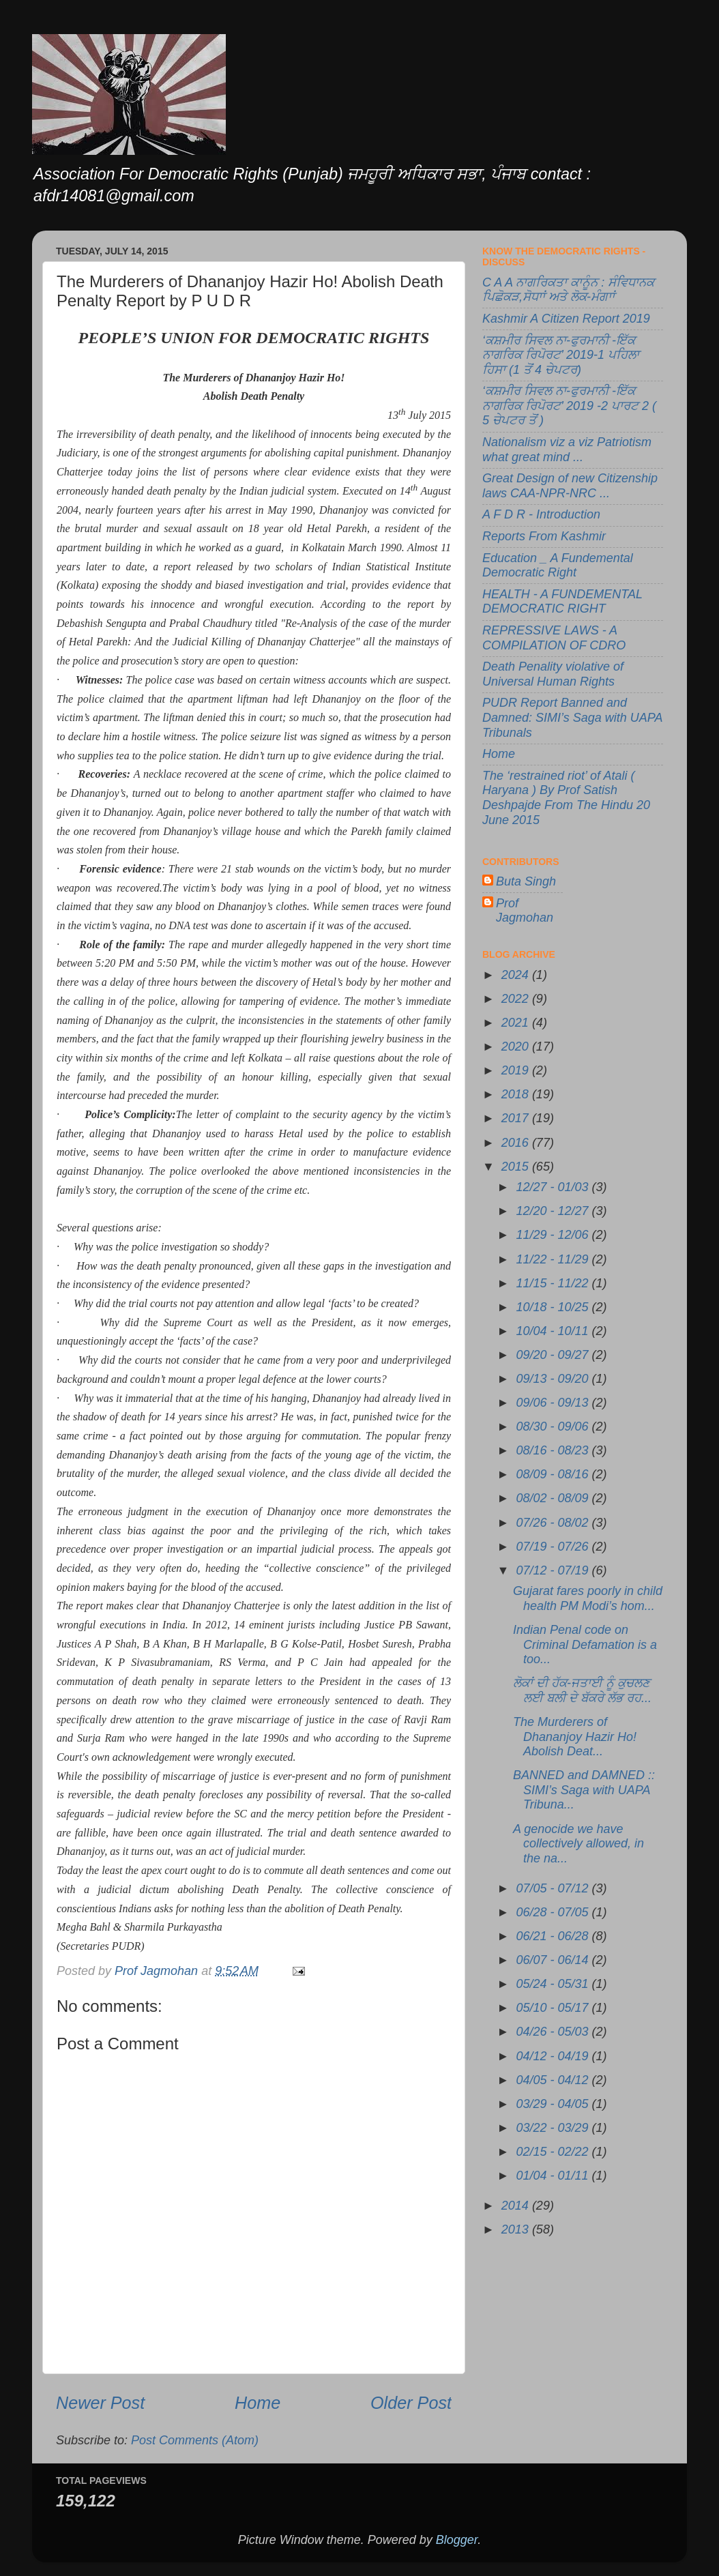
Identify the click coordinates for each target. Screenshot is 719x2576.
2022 (516, 999)
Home (257, 2402)
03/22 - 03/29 (553, 2128)
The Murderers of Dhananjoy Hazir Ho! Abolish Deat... (574, 1736)
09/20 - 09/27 (553, 1355)
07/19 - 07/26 (553, 1546)
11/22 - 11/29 (553, 1259)
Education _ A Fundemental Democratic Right (557, 565)
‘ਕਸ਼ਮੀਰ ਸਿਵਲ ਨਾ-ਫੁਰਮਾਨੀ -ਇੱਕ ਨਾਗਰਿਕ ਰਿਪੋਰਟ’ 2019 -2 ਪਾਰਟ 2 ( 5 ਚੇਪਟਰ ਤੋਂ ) (569, 405)
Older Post (411, 2402)
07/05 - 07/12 (553, 1888)
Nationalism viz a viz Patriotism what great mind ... (566, 449)
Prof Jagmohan (524, 910)
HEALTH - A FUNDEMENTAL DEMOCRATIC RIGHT (562, 601)
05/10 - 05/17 (553, 2008)
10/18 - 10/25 (553, 1307)
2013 (516, 2229)
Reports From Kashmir (544, 536)
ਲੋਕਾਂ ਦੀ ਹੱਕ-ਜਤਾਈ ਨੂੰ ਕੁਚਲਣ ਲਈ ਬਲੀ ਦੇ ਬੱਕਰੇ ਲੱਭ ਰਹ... (582, 1690)
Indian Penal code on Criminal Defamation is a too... (585, 1644)
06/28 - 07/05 (553, 1912)
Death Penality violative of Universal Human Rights (552, 674)
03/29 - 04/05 (553, 2104)
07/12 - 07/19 (553, 1570)
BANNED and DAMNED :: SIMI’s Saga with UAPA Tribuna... (584, 1789)
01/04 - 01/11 (553, 2175)
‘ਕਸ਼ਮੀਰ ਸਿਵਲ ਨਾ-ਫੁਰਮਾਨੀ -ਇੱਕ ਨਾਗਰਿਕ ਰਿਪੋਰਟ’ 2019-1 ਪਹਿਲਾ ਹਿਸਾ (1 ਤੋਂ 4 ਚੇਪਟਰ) (560, 355)
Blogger (457, 2540)
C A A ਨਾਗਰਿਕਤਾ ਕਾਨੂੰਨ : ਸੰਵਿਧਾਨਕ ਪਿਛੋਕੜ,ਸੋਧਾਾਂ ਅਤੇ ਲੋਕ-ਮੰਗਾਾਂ (568, 290)
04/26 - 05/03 (553, 2031)
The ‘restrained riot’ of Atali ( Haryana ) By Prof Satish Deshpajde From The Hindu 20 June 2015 (566, 798)
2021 (516, 1022)
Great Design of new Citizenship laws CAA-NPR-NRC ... (570, 485)
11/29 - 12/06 (553, 1235)
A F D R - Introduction (541, 514)
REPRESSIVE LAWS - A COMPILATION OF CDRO (554, 638)
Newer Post (100, 2402)
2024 (516, 975)
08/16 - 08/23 (553, 1450)
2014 (516, 2205)
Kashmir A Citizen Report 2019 (566, 318)
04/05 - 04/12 (553, 2080)
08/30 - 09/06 (553, 1426)
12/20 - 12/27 (553, 1211)
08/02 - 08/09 (553, 1498)
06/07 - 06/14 (553, 1960)
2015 (516, 1166)
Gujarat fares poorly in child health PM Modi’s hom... (587, 1598)
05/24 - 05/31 (553, 1984)
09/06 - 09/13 (553, 1402)
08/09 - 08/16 (553, 1474)
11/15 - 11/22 (553, 1283)
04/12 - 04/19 (553, 2056)
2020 (516, 1046)
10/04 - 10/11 (553, 1331)
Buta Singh (526, 881)
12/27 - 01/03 (553, 1187)
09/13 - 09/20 (553, 1379)
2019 (516, 1070)
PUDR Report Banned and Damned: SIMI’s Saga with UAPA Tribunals (572, 717)
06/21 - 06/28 (553, 1936)
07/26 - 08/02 (553, 1523)
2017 (516, 1118)
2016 (516, 1143)
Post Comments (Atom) (195, 2440)
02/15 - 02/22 (553, 2151)
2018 (516, 1094)
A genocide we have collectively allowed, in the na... (578, 1843)
